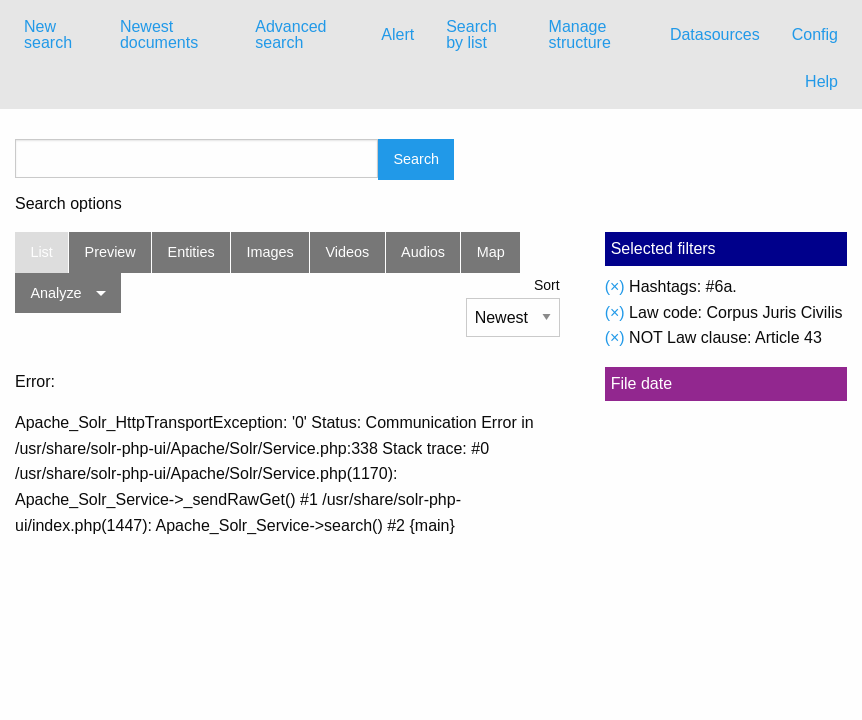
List (41, 252)
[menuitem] (56, 35)
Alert (397, 34)
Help (821, 81)
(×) (615, 286)
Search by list (471, 34)
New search (48, 34)
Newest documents (159, 34)
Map (491, 252)
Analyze (55, 293)
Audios (423, 252)
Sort (547, 285)
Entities (191, 252)
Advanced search (290, 34)
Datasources (715, 34)
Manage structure (580, 34)
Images (270, 252)
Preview (110, 252)
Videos (348, 252)
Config (815, 34)
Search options (68, 204)
